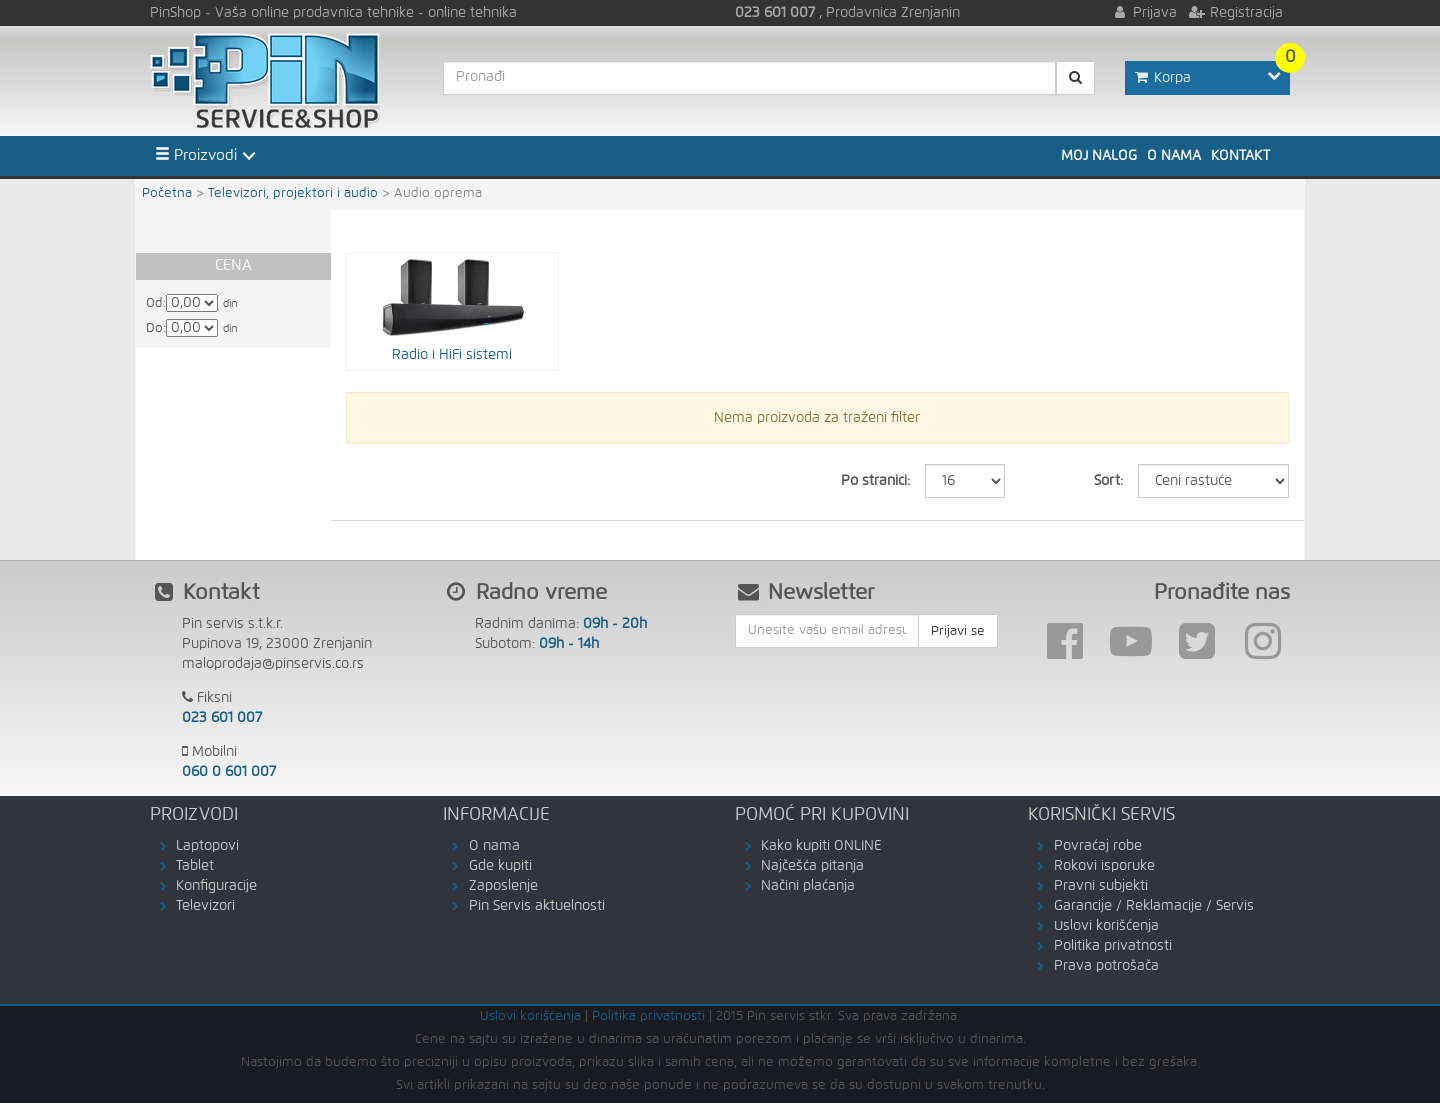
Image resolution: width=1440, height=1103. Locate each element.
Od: (156, 303)
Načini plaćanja (808, 886)
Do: (156, 328)
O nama (1174, 156)
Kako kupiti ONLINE (821, 846)
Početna (167, 193)
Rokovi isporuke (1104, 866)
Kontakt (1240, 156)
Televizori (205, 906)
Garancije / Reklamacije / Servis (1154, 906)
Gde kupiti (500, 866)
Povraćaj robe (1098, 846)
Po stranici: (875, 481)
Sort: (1108, 481)
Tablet (195, 866)
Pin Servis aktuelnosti (537, 906)
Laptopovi (207, 846)
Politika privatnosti (1113, 946)
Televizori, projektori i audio (293, 193)
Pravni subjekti (1101, 886)
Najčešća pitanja (812, 866)
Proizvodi (196, 155)
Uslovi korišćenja (1106, 926)
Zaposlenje (503, 886)
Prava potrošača (1106, 966)
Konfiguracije (216, 886)
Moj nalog (1099, 156)
